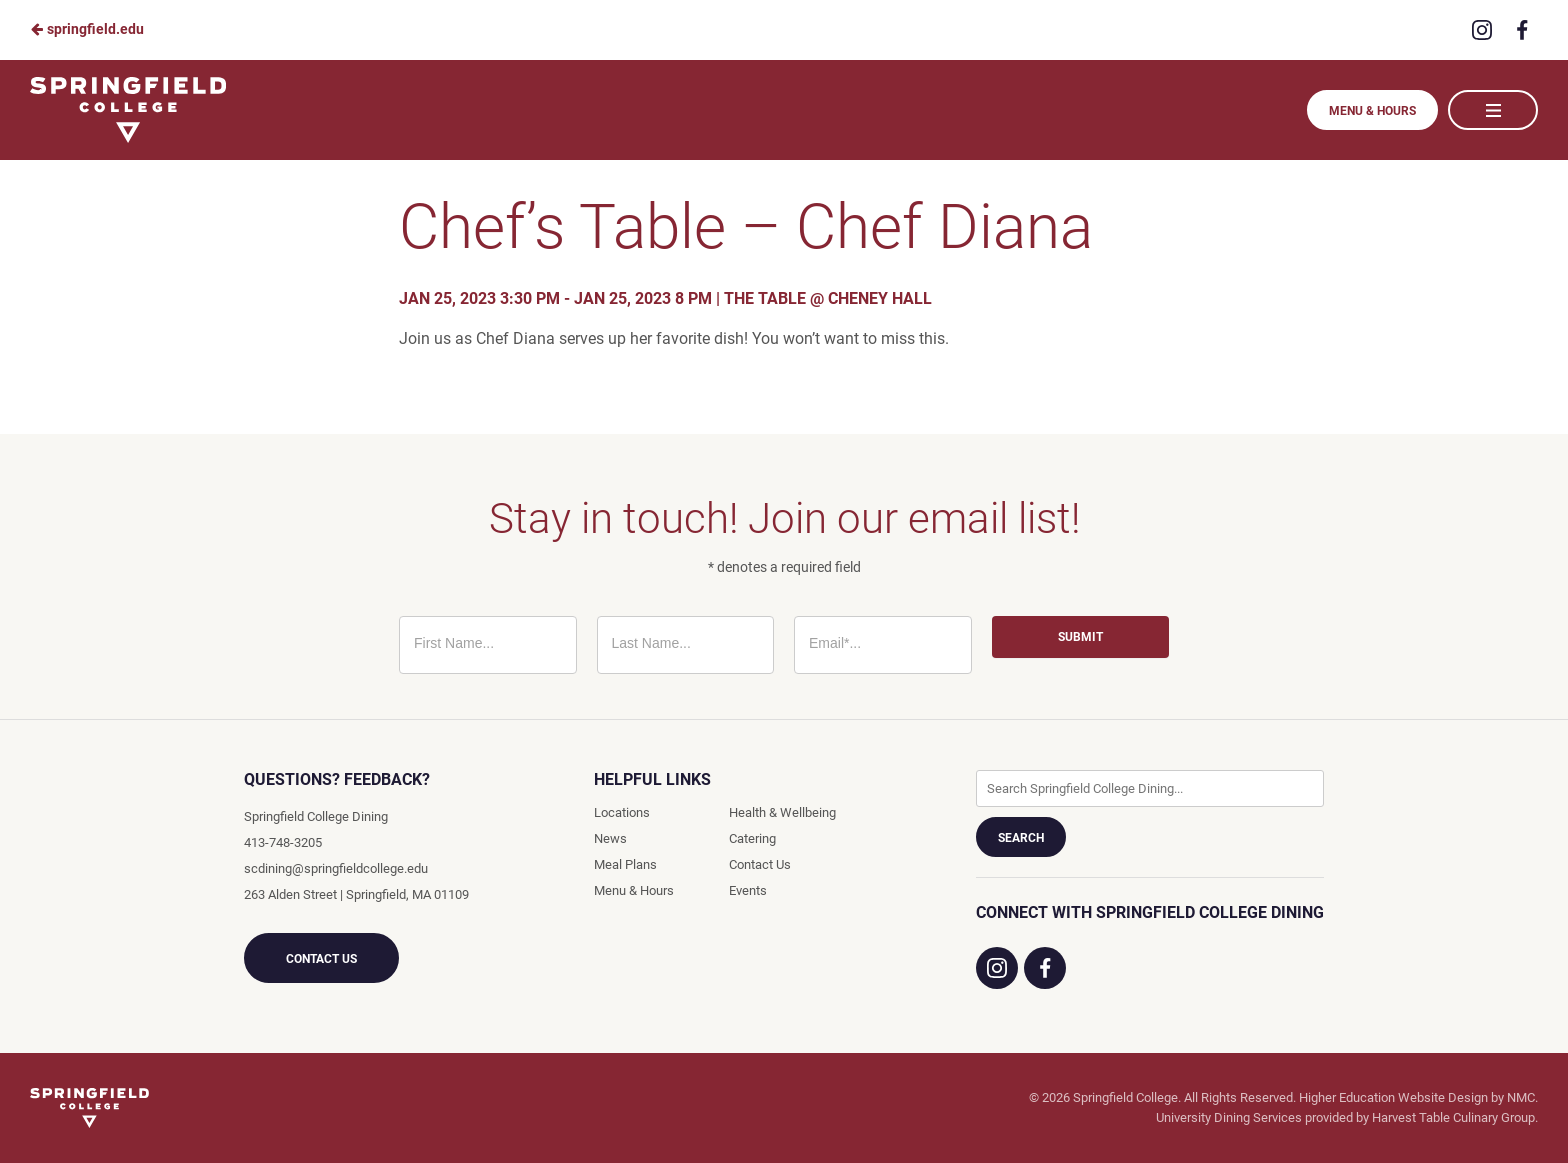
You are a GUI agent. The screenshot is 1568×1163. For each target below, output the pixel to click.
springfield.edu (87, 29)
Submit (1080, 637)
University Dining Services (1229, 1117)
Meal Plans (625, 864)
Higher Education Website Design (1393, 1097)
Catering (752, 838)
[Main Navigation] (1493, 110)
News (610, 838)
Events (748, 890)
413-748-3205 (283, 842)
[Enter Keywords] (1150, 788)
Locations (622, 812)
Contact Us (321, 959)
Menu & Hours (1372, 111)
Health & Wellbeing (782, 812)
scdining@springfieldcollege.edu (336, 868)
